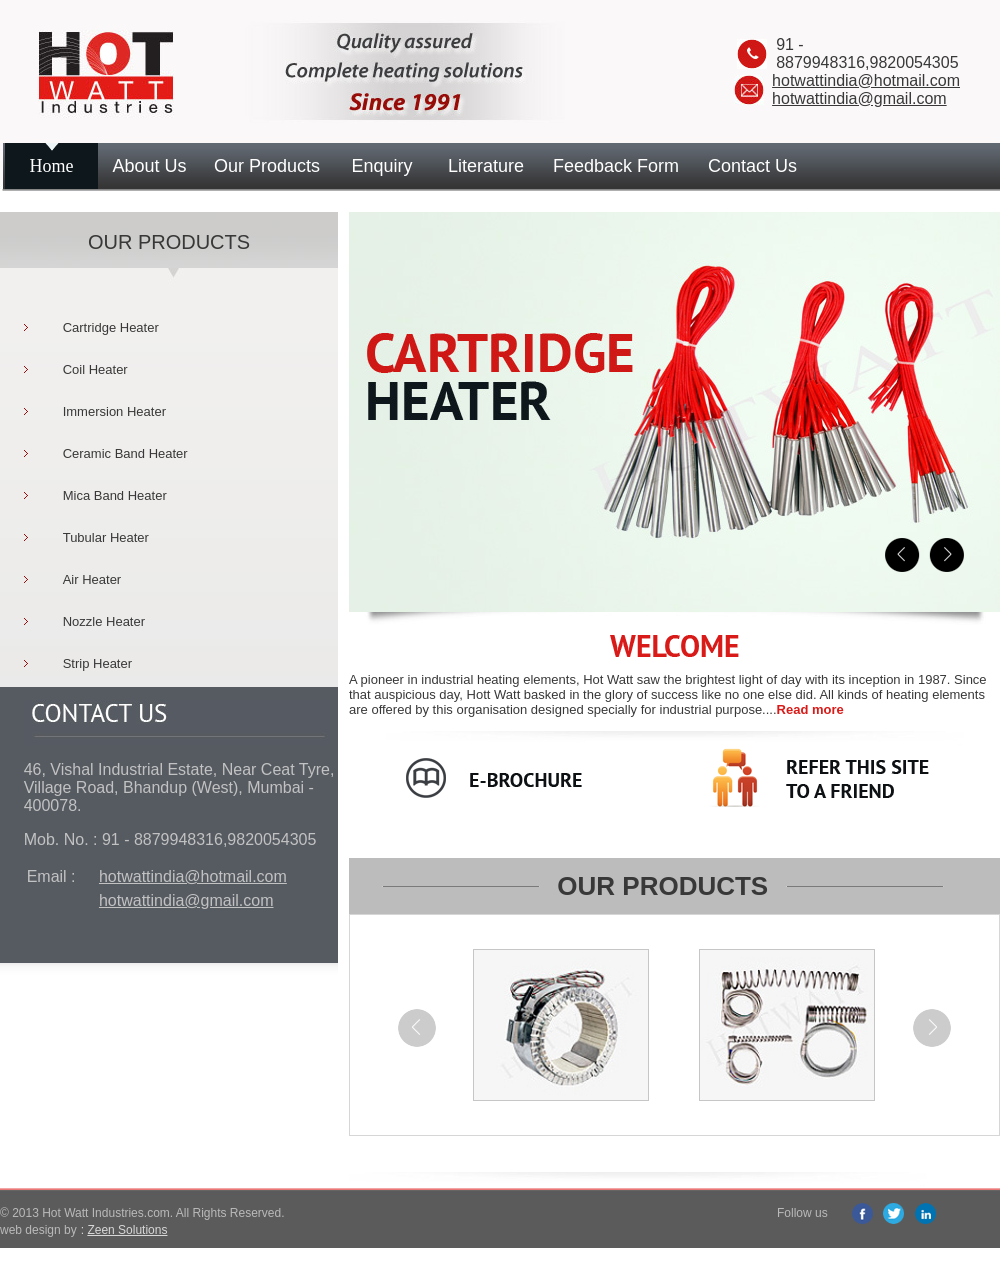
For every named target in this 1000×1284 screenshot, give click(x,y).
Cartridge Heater (111, 327)
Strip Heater (97, 663)
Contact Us (752, 166)
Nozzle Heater (104, 621)
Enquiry (381, 166)
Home (52, 166)
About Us (149, 166)
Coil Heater (95, 369)
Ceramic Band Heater (125, 453)
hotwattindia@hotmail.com (866, 80)
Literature (486, 166)
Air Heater (92, 579)
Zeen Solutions (127, 1230)
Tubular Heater (106, 537)
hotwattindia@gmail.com (859, 98)
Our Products (267, 166)
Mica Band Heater (115, 495)
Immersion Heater (114, 411)
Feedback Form (616, 166)
